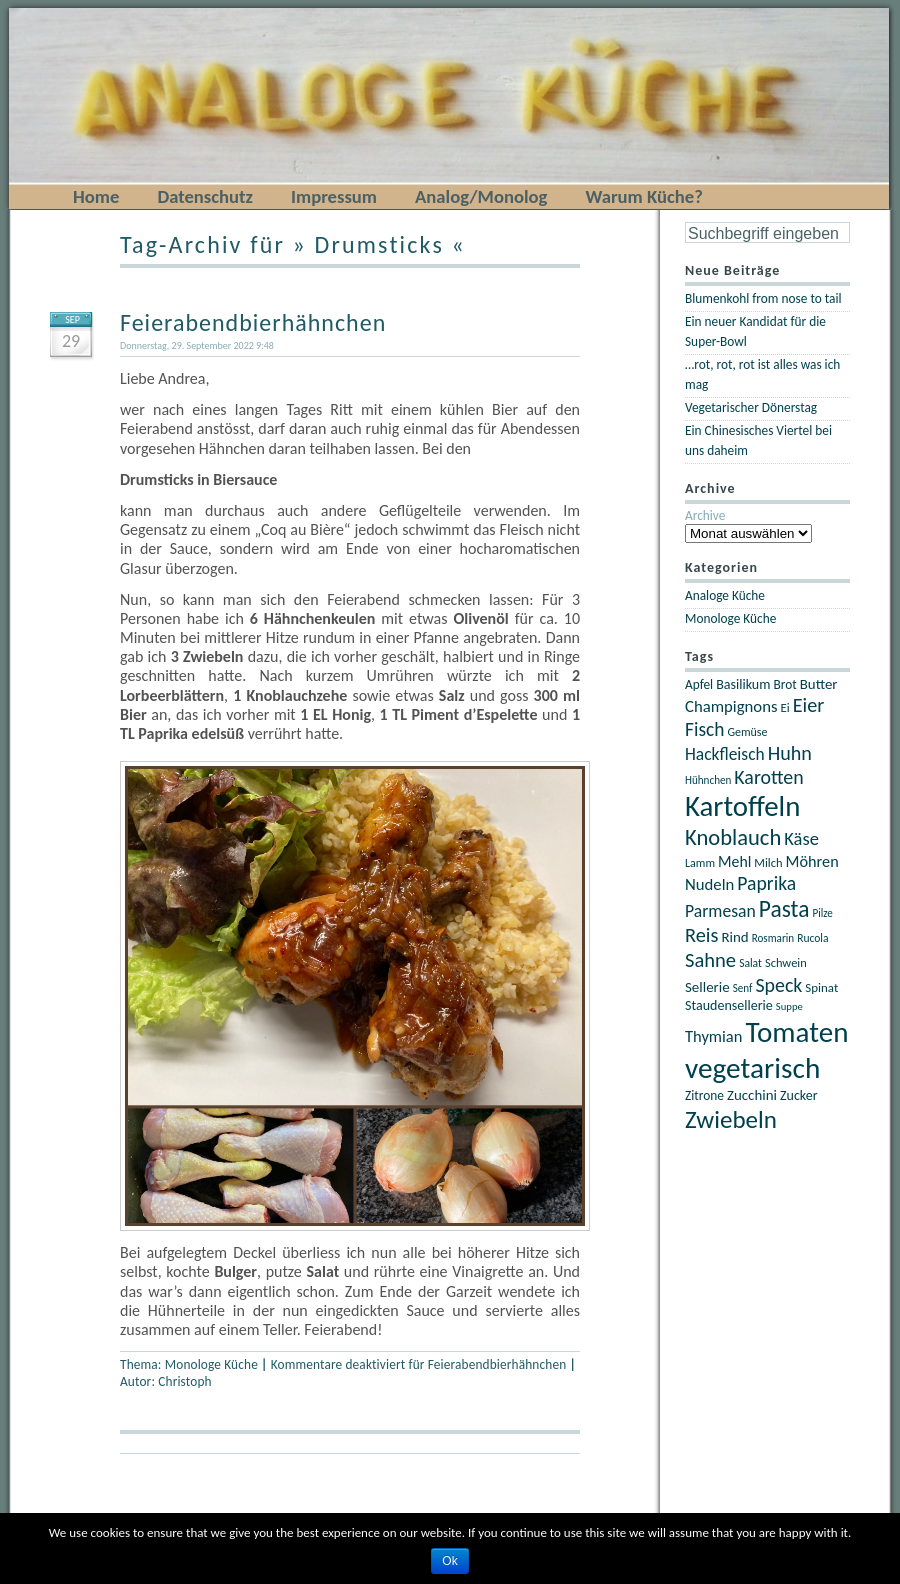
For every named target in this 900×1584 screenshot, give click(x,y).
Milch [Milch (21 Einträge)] (768, 862)
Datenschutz (205, 196)
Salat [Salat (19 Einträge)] (750, 963)
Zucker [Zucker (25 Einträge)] (799, 1095)
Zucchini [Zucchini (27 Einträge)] (752, 1095)
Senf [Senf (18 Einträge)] (743, 988)
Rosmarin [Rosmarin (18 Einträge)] (773, 938)
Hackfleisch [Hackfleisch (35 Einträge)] (725, 754)
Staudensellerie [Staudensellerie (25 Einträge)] (729, 1005)
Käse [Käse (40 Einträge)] (801, 838)
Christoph (184, 1381)
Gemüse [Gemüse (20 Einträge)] (747, 732)
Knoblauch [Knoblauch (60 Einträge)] (733, 837)
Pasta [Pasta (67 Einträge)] (784, 909)
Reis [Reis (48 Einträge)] (701, 935)
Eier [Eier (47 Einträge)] (808, 705)
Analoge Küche (725, 595)
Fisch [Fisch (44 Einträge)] (704, 729)
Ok (449, 1561)
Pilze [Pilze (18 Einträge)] (822, 913)
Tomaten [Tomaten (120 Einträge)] (796, 1032)
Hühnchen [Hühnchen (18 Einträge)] (708, 780)
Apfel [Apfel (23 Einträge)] (699, 684)
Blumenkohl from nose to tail (763, 298)
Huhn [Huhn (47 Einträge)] (790, 753)
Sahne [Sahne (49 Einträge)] (710, 960)
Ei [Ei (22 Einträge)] (785, 707)
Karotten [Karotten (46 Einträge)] (768, 777)
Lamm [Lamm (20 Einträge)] (700, 863)
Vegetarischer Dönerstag (751, 407)
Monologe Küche (211, 1364)
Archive (705, 515)
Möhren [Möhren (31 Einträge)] (812, 861)
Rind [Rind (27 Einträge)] (734, 937)
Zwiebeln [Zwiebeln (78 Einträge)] (731, 1119)
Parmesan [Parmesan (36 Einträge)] (720, 911)
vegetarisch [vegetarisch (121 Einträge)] (752, 1068)
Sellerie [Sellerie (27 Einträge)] (707, 987)
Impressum (334, 196)
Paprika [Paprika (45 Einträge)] (766, 883)
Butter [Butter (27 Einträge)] (819, 684)
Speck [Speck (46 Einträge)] (778, 985)
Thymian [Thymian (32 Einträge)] (713, 1036)
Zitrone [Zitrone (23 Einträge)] (704, 1095)
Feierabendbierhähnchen (253, 322)
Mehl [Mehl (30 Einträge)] (734, 861)
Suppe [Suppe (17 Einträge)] (789, 1006)
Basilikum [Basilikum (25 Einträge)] (743, 684)
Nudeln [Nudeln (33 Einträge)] (709, 884)
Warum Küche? (643, 196)
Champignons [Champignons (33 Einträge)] (731, 706)
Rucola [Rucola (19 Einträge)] (812, 938)
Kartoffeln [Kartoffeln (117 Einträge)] (742, 806)
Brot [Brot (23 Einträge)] (784, 684)
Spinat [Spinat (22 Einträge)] (821, 987)
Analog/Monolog (481, 196)
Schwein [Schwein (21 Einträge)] (786, 962)
